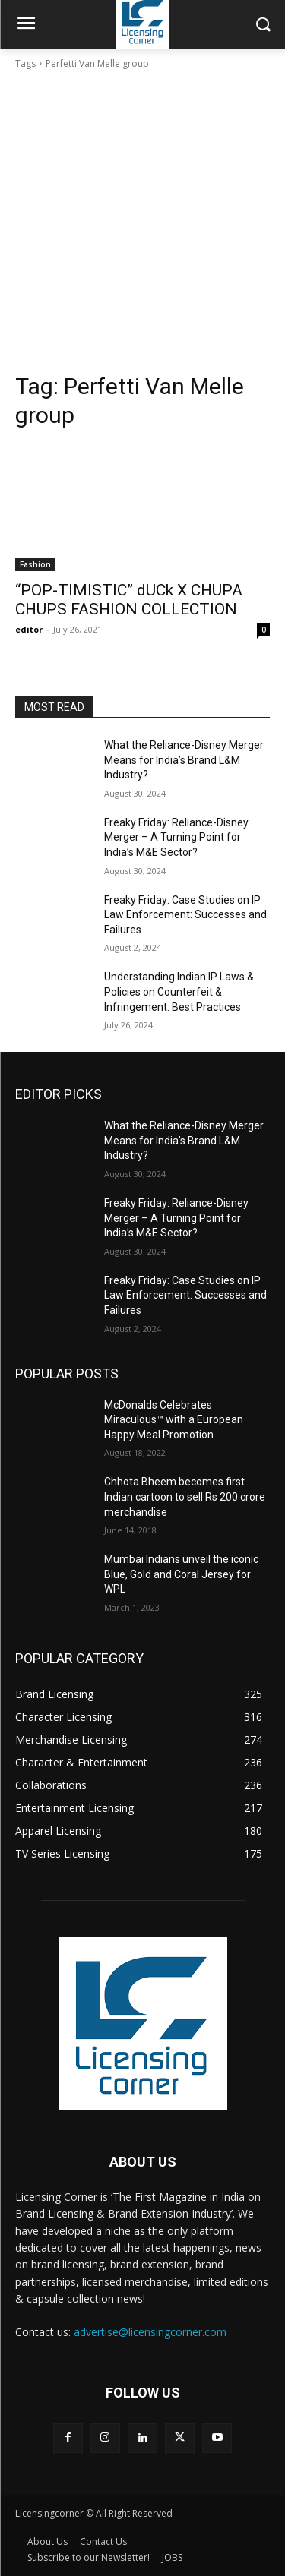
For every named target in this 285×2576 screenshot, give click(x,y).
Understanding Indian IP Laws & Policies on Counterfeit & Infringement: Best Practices (179, 991)
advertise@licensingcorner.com (150, 2332)
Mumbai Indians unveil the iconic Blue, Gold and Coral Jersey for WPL (181, 1574)
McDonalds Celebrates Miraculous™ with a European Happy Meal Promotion (173, 1420)
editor (29, 629)
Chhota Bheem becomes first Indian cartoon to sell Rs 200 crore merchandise (184, 1496)
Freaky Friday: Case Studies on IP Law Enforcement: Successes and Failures (185, 915)
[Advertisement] (142, 221)
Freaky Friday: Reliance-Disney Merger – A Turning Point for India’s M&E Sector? (176, 837)
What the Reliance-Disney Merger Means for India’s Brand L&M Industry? (184, 760)
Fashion (35, 564)
